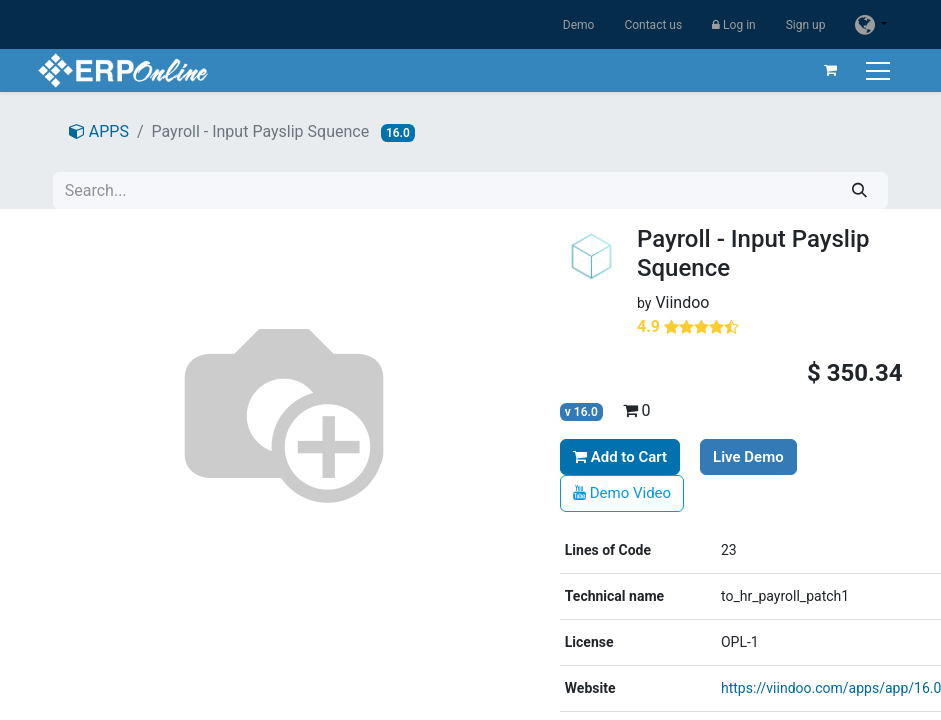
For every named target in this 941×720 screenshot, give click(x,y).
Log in (734, 25)
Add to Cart (620, 457)
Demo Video (622, 493)
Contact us (653, 25)
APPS (99, 131)
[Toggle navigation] (878, 70)
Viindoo (682, 302)
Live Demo (748, 457)
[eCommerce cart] (829, 70)
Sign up (806, 25)
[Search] (859, 190)
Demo (579, 25)
